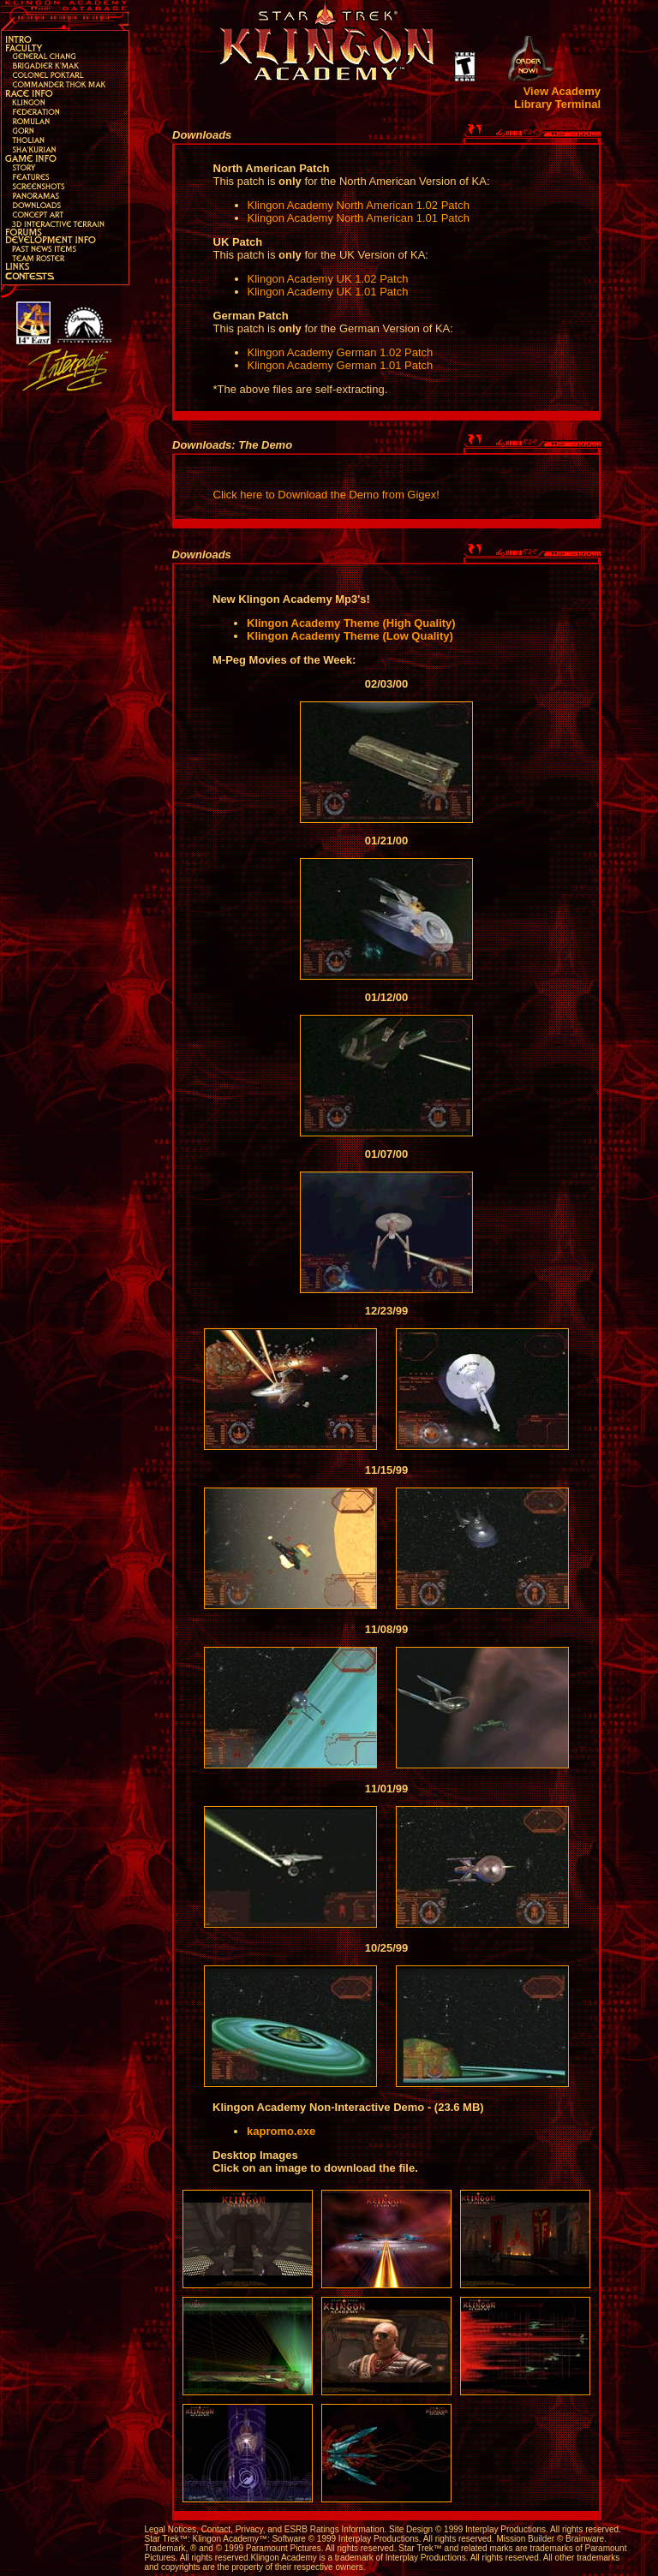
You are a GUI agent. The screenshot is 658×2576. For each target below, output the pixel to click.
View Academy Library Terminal (557, 97)
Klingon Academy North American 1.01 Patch (359, 218)
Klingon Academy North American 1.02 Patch (359, 205)
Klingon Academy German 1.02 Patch (341, 352)
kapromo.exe (281, 2131)
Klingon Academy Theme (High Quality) (351, 623)
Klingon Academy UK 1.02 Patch (328, 278)
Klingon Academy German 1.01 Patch (341, 365)
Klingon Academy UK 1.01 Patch (328, 291)
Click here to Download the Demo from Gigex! (326, 494)
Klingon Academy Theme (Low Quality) (350, 635)
